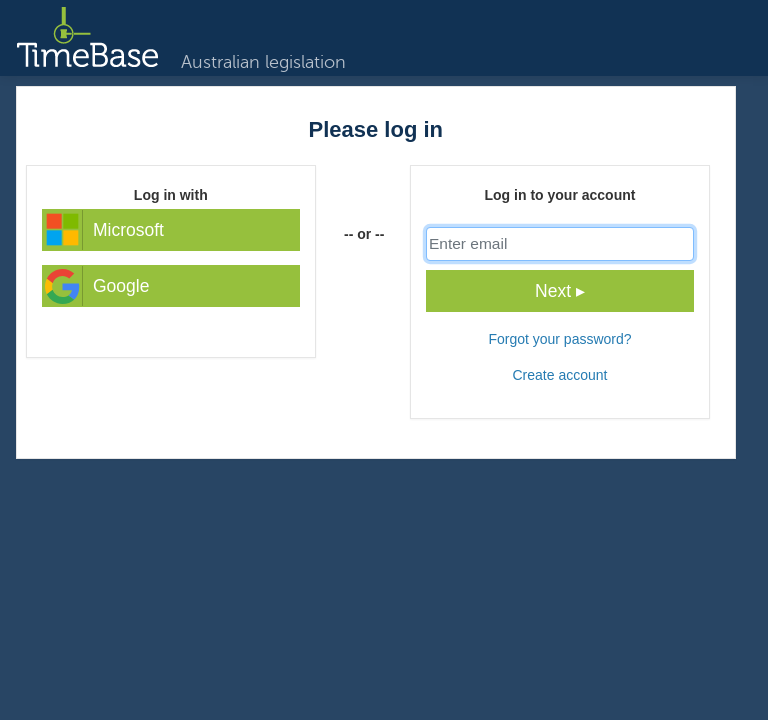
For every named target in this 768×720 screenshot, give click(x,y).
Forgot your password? (559, 339)
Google (96, 286)
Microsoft (103, 230)
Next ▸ (560, 291)
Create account (559, 375)
